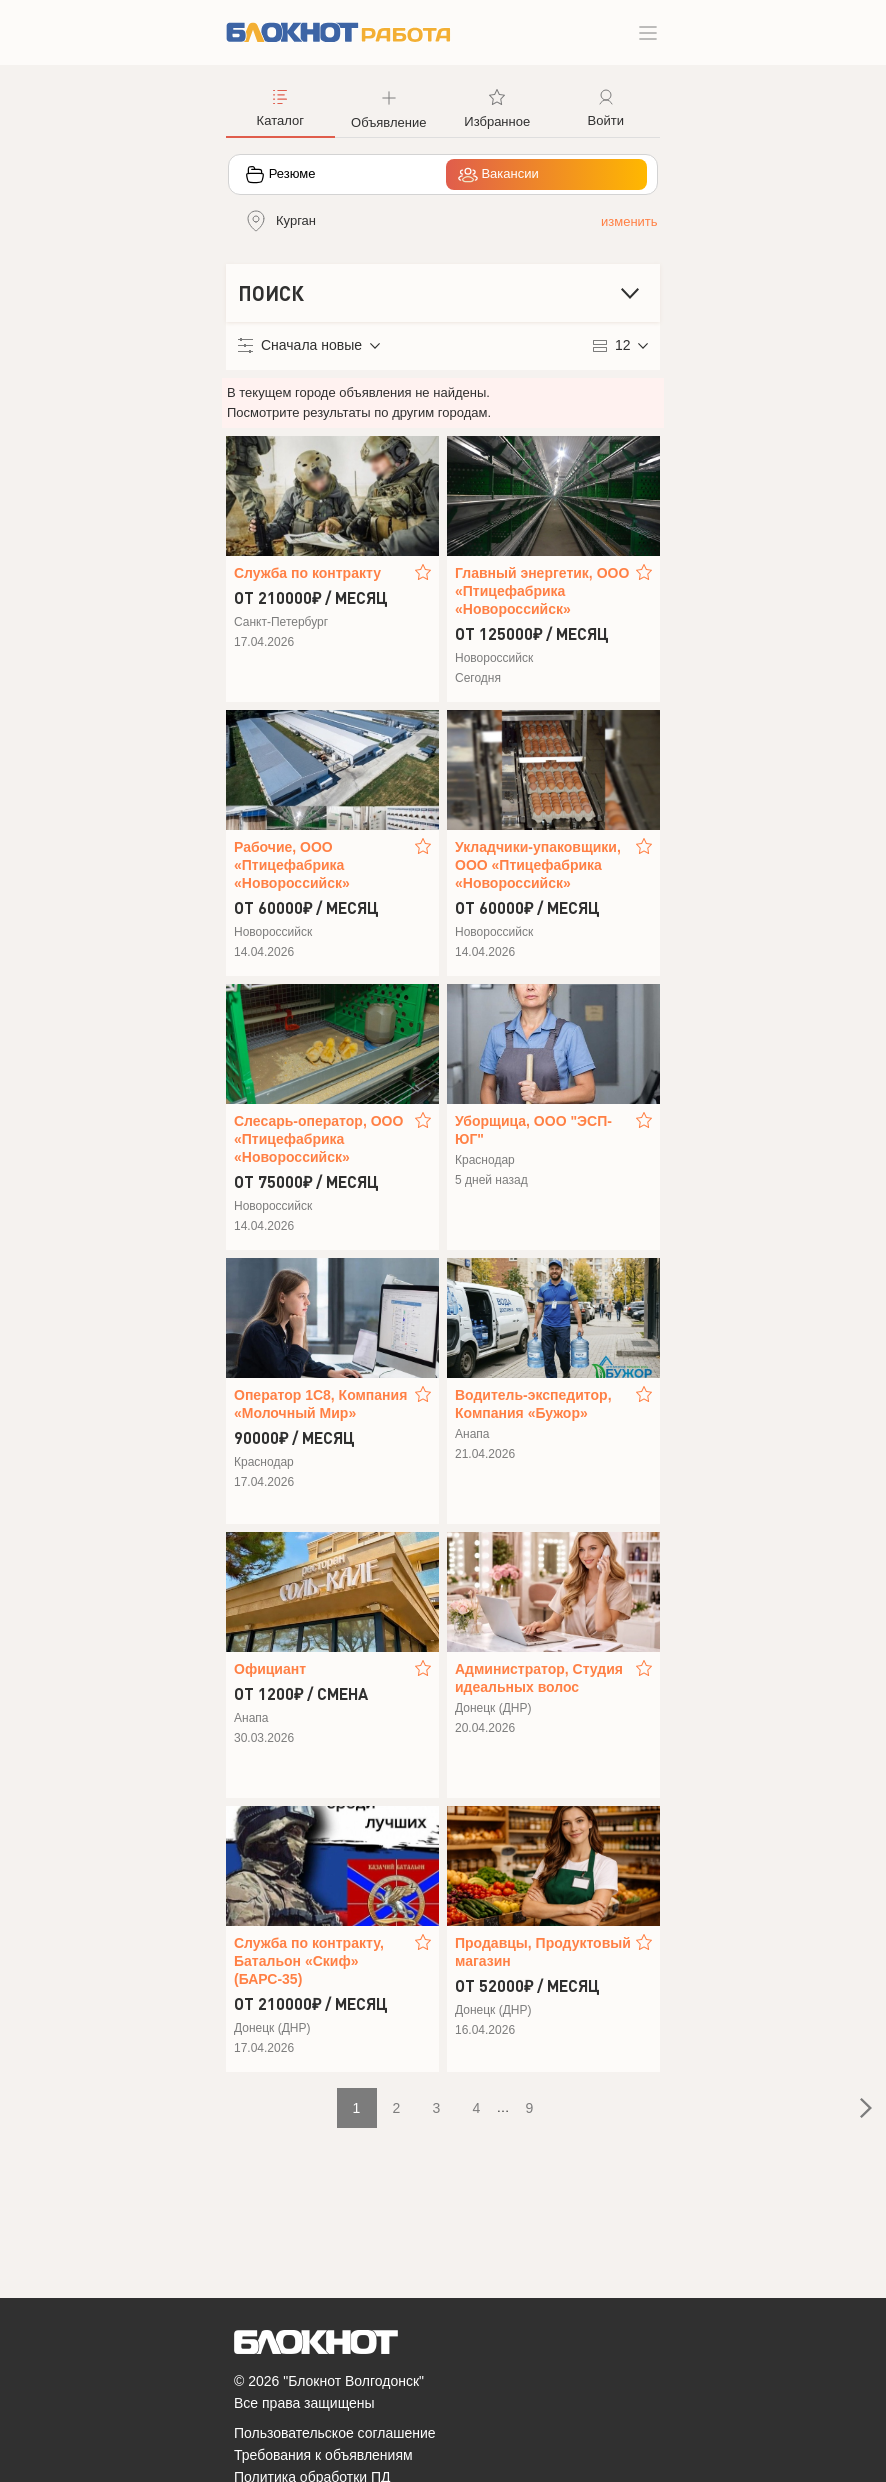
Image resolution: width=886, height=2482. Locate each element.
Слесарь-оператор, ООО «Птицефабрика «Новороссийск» (318, 1139)
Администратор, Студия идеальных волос (539, 1678)
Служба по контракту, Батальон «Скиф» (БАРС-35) (309, 1961)
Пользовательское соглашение (335, 2433)
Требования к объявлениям (323, 2455)
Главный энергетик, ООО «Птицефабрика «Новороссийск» (542, 591)
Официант (270, 1669)
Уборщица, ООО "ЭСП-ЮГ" (533, 1130)
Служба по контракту (307, 573)
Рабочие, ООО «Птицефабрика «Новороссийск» (292, 865)
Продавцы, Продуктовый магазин (543, 1952)
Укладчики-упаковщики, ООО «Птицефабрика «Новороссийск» (538, 865)
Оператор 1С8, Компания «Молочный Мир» (320, 1404)
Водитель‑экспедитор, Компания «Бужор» (533, 1404)
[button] (389, 107)
